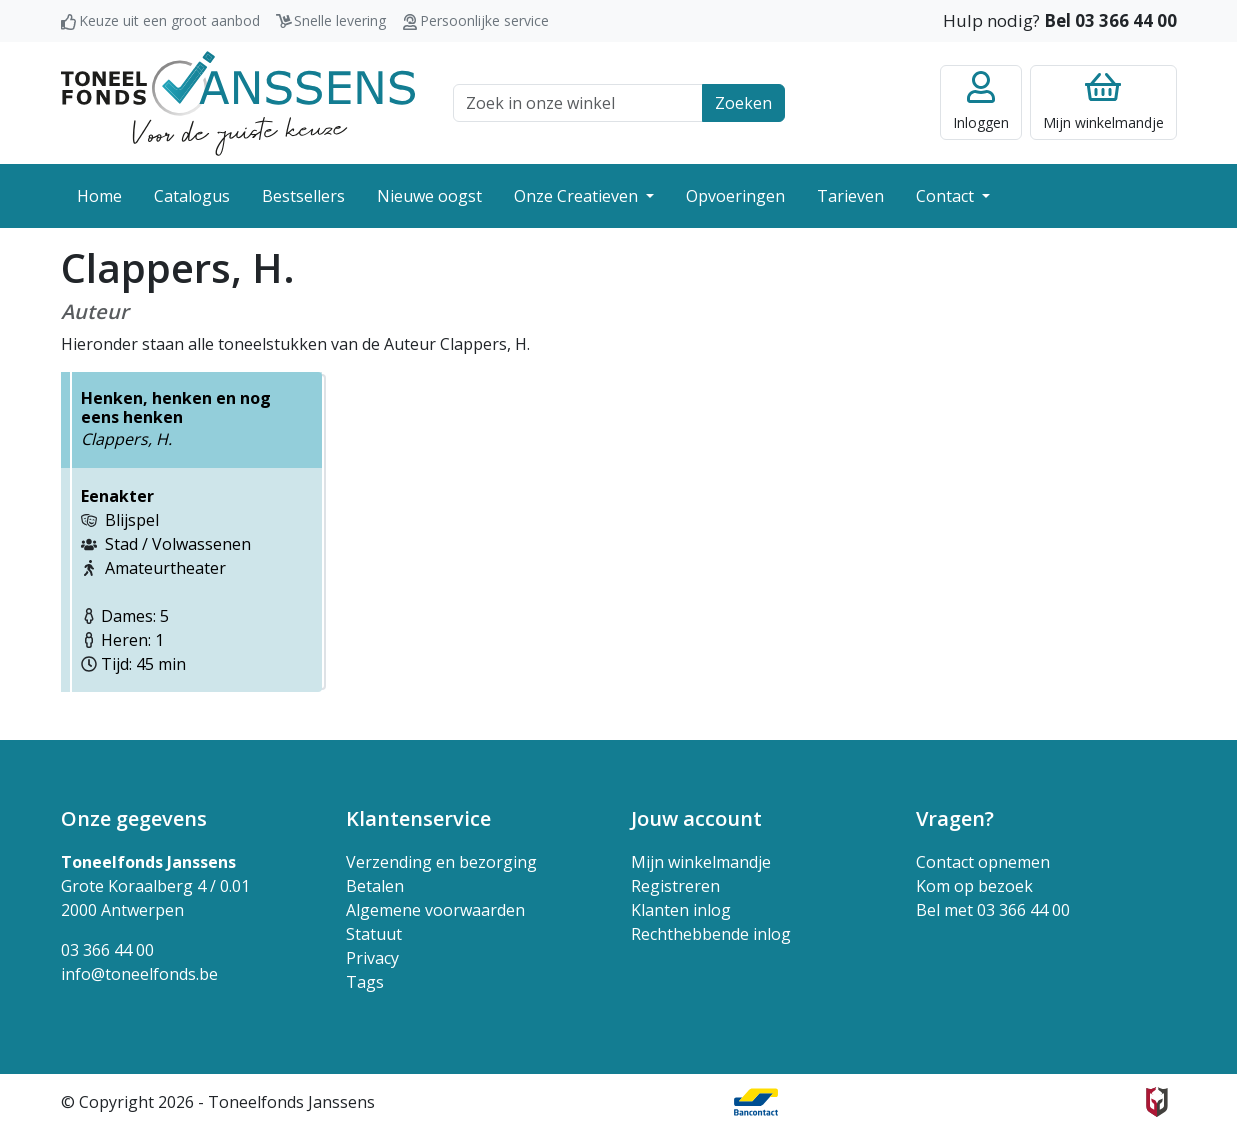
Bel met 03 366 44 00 (993, 910)
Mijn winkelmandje (701, 862)
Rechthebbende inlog (711, 934)
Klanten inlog (681, 910)
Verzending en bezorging (441, 862)
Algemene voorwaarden (435, 910)
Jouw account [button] (696, 818)
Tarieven (850, 196)
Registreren (675, 886)
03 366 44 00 (107, 950)
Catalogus (192, 196)
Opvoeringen (735, 196)
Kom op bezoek (974, 886)
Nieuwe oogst (429, 196)
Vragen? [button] (955, 818)
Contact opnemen (983, 862)
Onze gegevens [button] (134, 818)
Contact (947, 196)
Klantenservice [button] (418, 818)
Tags (365, 982)
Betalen (375, 886)
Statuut (374, 934)
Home (99, 196)
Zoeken (743, 103)
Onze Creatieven (578, 196)
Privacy (372, 958)
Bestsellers (303, 196)
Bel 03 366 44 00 (1110, 20)
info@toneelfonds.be (139, 974)
